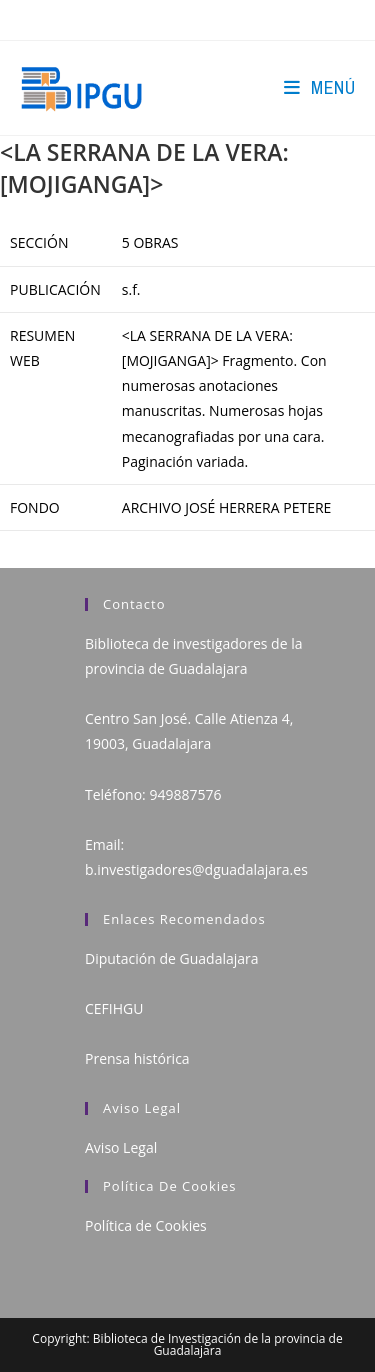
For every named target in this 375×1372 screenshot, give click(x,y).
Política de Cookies (146, 1225)
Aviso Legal (121, 1147)
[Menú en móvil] (319, 87)
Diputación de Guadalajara (172, 958)
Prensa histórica (137, 1058)
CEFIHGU (114, 1008)
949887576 (185, 794)
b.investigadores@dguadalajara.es (196, 869)
